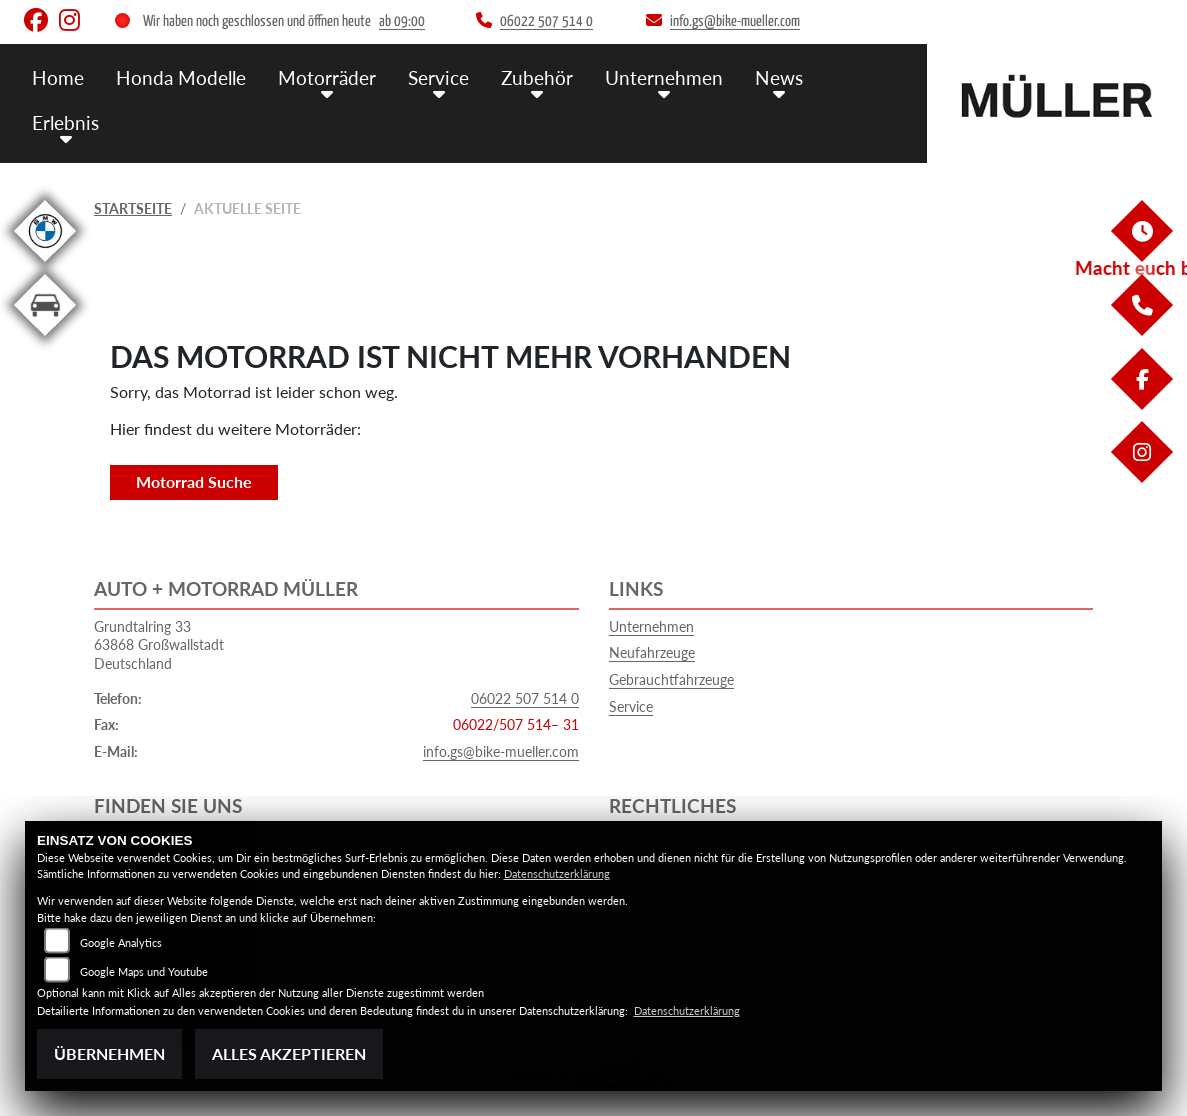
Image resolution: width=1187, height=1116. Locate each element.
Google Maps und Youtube (144, 971)
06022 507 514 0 (525, 698)
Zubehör (537, 77)
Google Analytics (121, 942)
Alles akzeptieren (289, 1053)
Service (438, 77)
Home (58, 77)
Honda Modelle (181, 77)
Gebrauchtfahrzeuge (671, 679)
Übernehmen (109, 1053)
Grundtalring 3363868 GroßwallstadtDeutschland (159, 645)
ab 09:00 (402, 21)
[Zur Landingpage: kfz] (45, 339)
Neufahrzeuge (652, 652)
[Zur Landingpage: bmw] (45, 265)
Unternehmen (664, 77)
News (779, 77)
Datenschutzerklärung (557, 873)
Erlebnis (65, 122)
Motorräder (327, 77)
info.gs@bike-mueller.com (501, 751)
